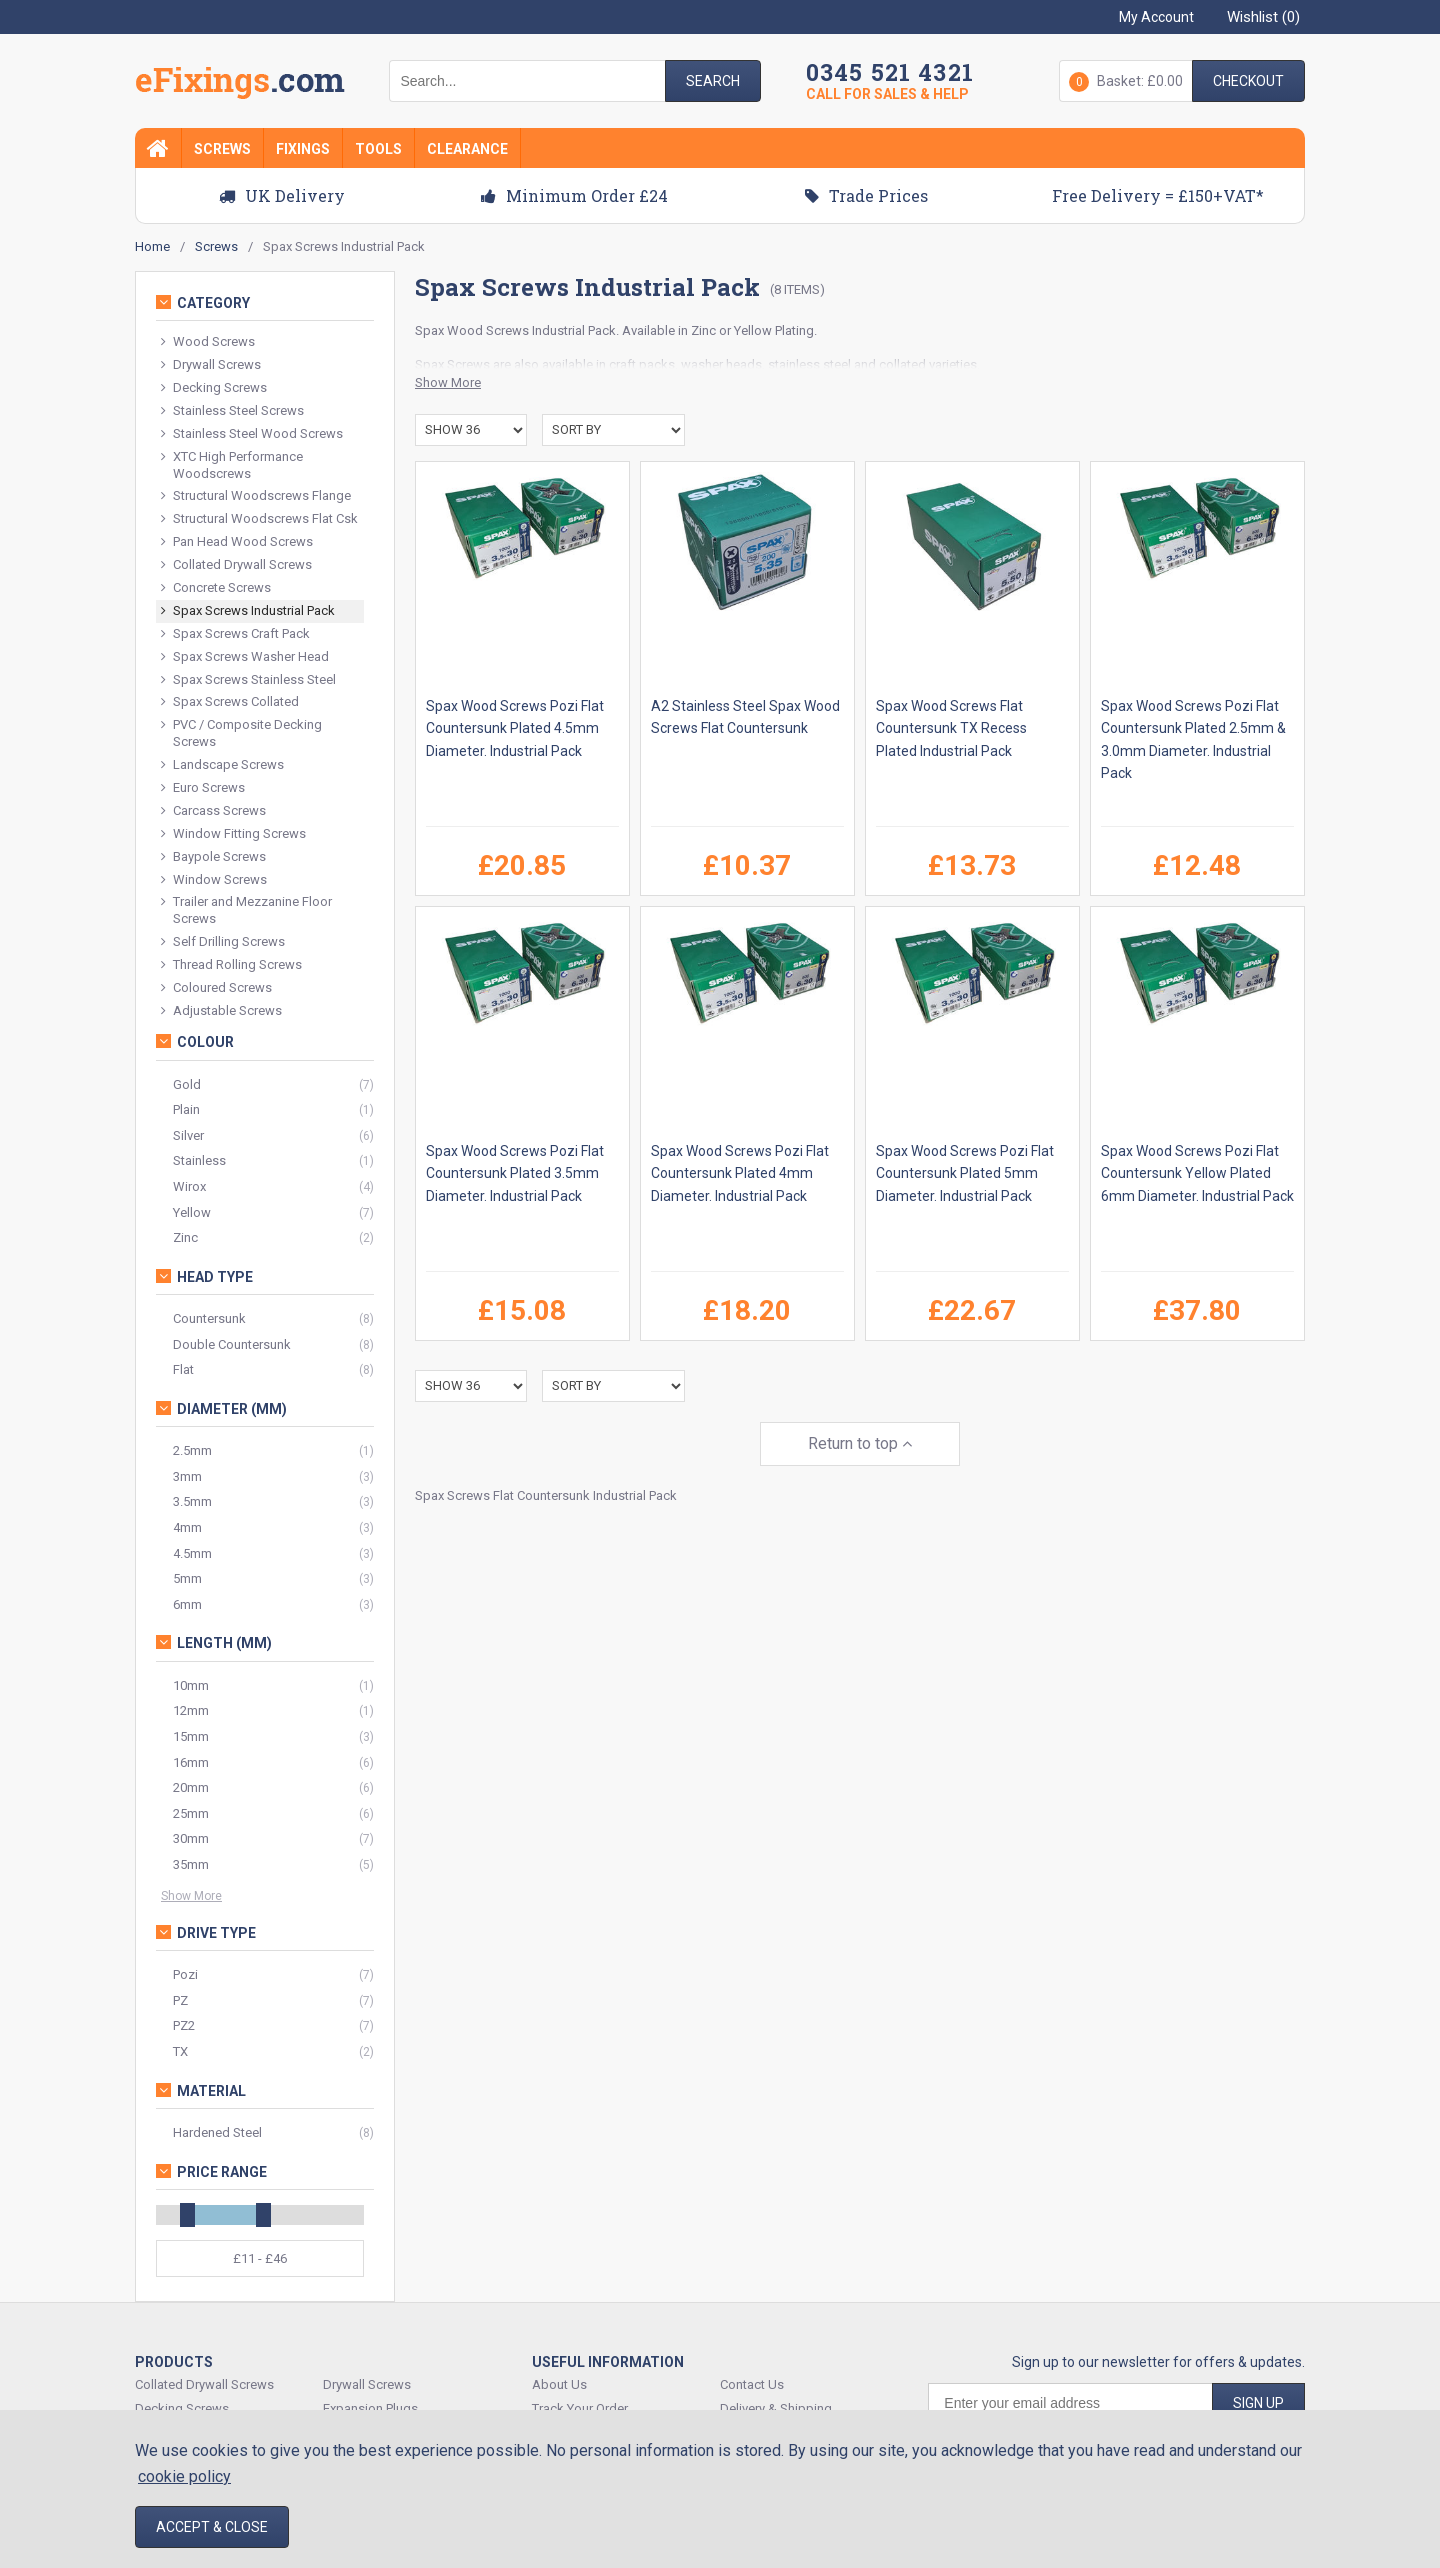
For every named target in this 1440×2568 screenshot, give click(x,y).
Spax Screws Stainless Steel (248, 680)
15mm (191, 1736)
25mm (191, 1813)
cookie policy (184, 2476)
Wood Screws (488, 330)
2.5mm (192, 1450)
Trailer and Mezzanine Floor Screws (246, 910)
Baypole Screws (213, 857)
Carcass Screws (213, 811)
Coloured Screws (216, 988)
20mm (191, 1787)
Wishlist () (1263, 17)
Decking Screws (214, 388)
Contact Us (752, 2384)
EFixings (240, 84)
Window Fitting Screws (233, 834)
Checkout (1248, 81)
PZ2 (184, 2025)
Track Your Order (580, 2408)
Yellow (192, 1212)
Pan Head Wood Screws (237, 542)
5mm (187, 1578)
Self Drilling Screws (223, 942)
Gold (187, 1084)
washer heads (721, 364)
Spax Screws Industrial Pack (248, 611)
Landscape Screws (222, 765)
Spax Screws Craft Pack (235, 634)
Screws (222, 149)
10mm (191, 1685)
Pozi (185, 1974)
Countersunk (209, 1318)
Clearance (467, 149)
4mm (187, 1527)
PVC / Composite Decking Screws (241, 733)
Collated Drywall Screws (236, 565)
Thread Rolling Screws (231, 965)
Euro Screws (203, 788)
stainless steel (809, 364)
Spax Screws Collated (230, 702)
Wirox (189, 1186)
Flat (183, 1369)
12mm (191, 1710)
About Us (559, 2384)
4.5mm (192, 1553)
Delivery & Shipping (776, 2408)
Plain (186, 1109)
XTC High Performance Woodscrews (232, 465)
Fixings (303, 149)
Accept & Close (212, 2527)
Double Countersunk (232, 1344)
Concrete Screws (216, 588)
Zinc (185, 1237)
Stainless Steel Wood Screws (252, 434)
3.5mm (192, 1501)
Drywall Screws (211, 365)
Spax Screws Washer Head (245, 657)
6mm (187, 1604)
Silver (188, 1135)
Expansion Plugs (370, 2408)
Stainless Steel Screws (232, 411)
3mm (187, 1476)
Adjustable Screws (221, 1011)
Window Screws (214, 880)
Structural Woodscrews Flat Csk (259, 519)
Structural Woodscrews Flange (256, 496)
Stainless (199, 1160)
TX (180, 2051)
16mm (191, 1762)
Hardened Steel (217, 2132)
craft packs (642, 364)
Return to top (860, 1443)
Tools (378, 149)
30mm (191, 1838)
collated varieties (928, 364)
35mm (191, 1864)
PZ (180, 2000)
